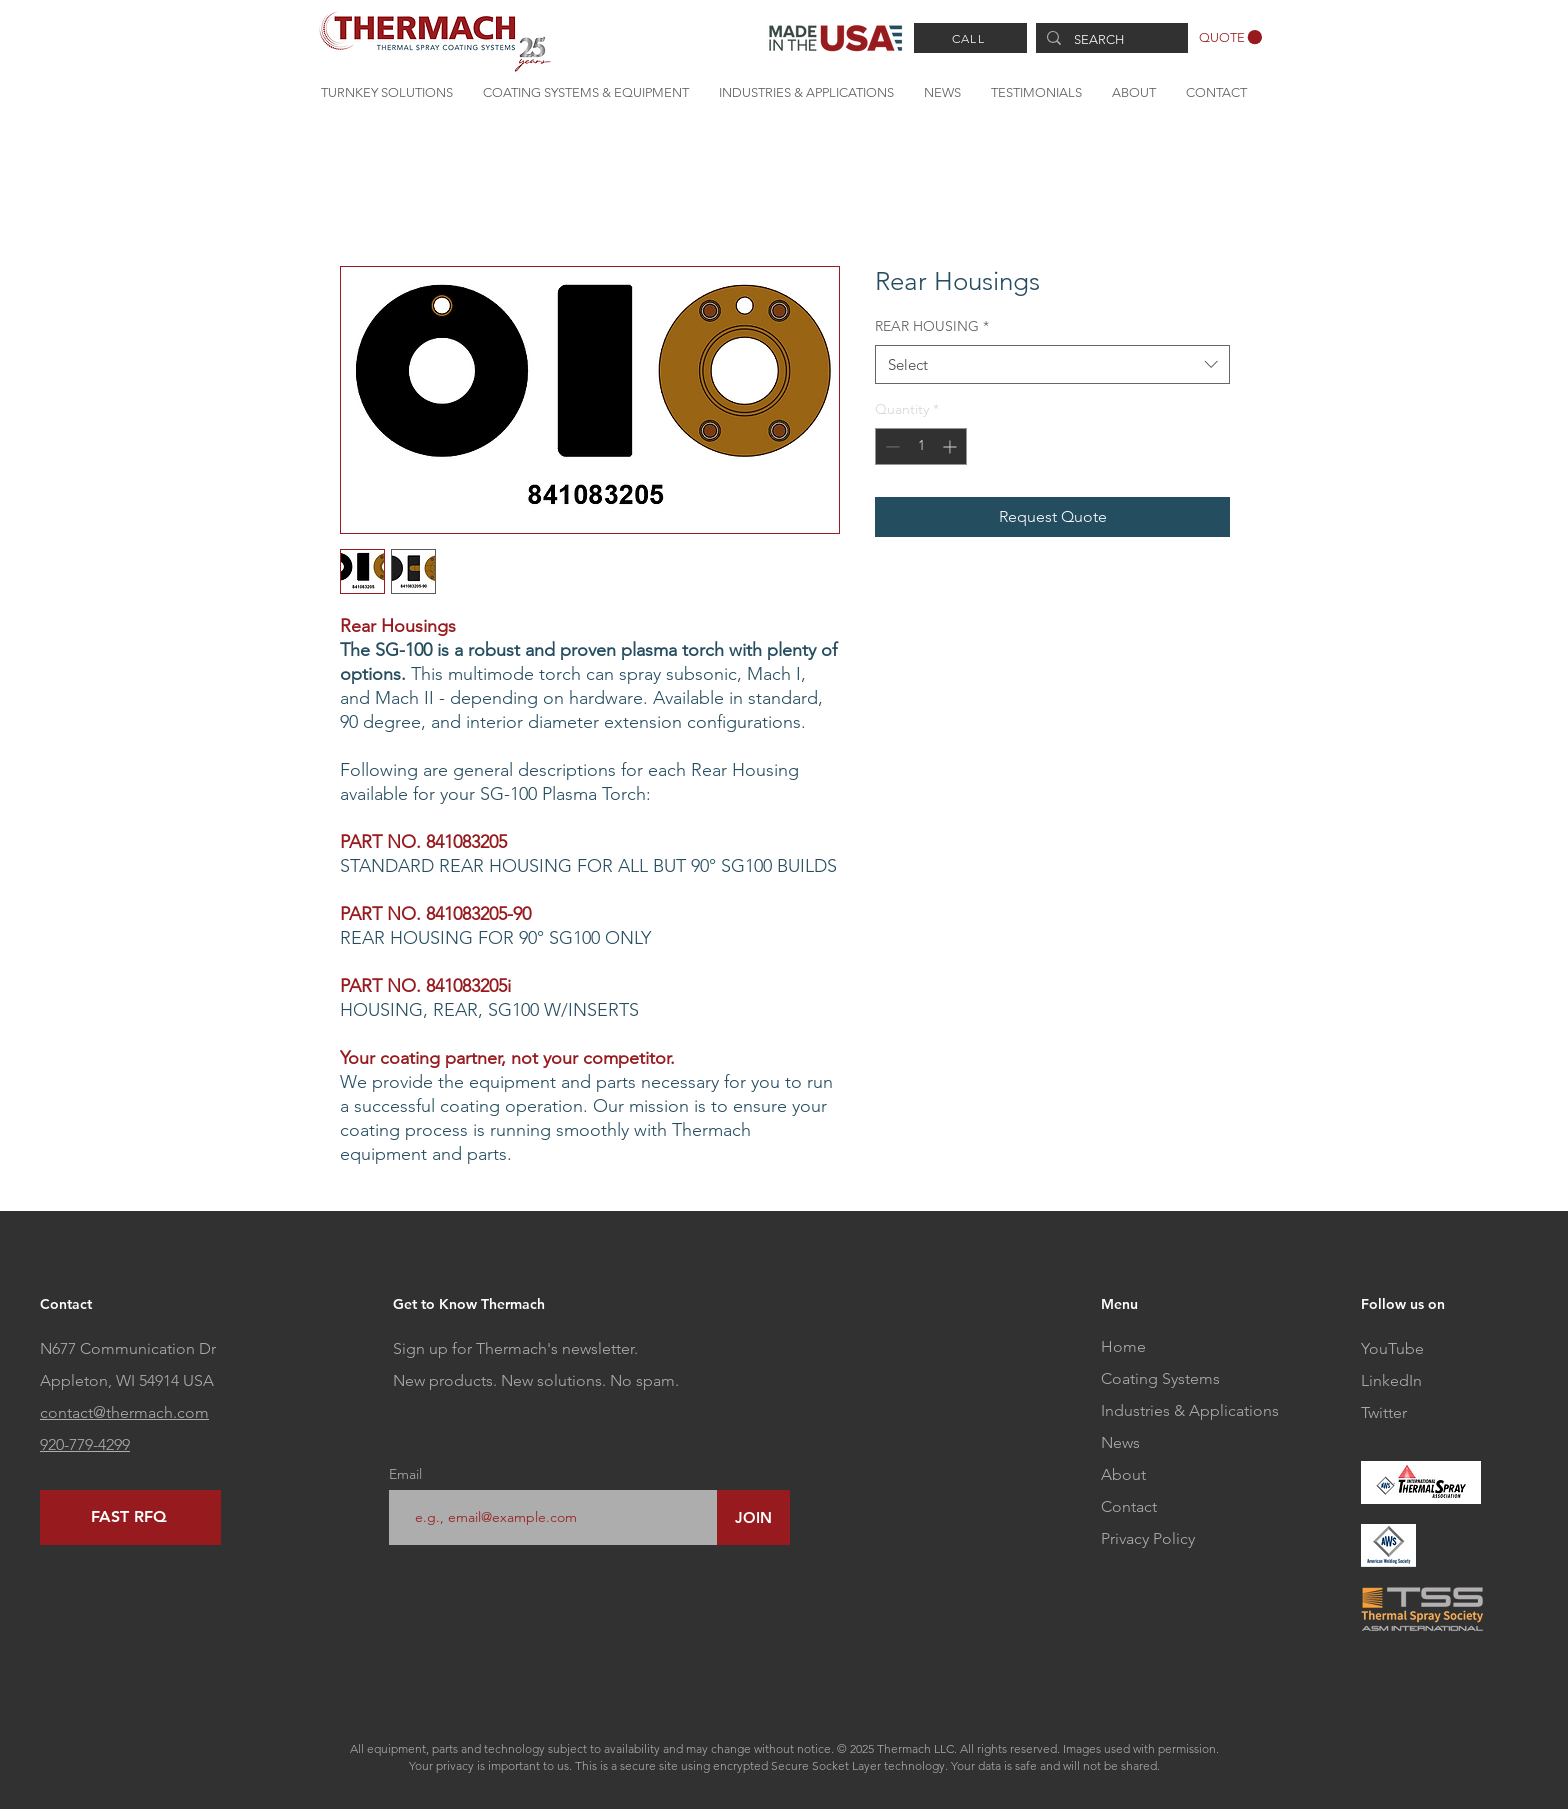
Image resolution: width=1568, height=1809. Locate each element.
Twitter (1384, 1412)
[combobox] (1052, 364)
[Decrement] (890, 446)
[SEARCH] (1110, 40)
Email (405, 1474)
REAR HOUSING (932, 326)
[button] (1230, 37)
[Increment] (951, 446)
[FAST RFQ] (130, 1517)
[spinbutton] (921, 446)
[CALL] (970, 38)
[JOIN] (753, 1517)
